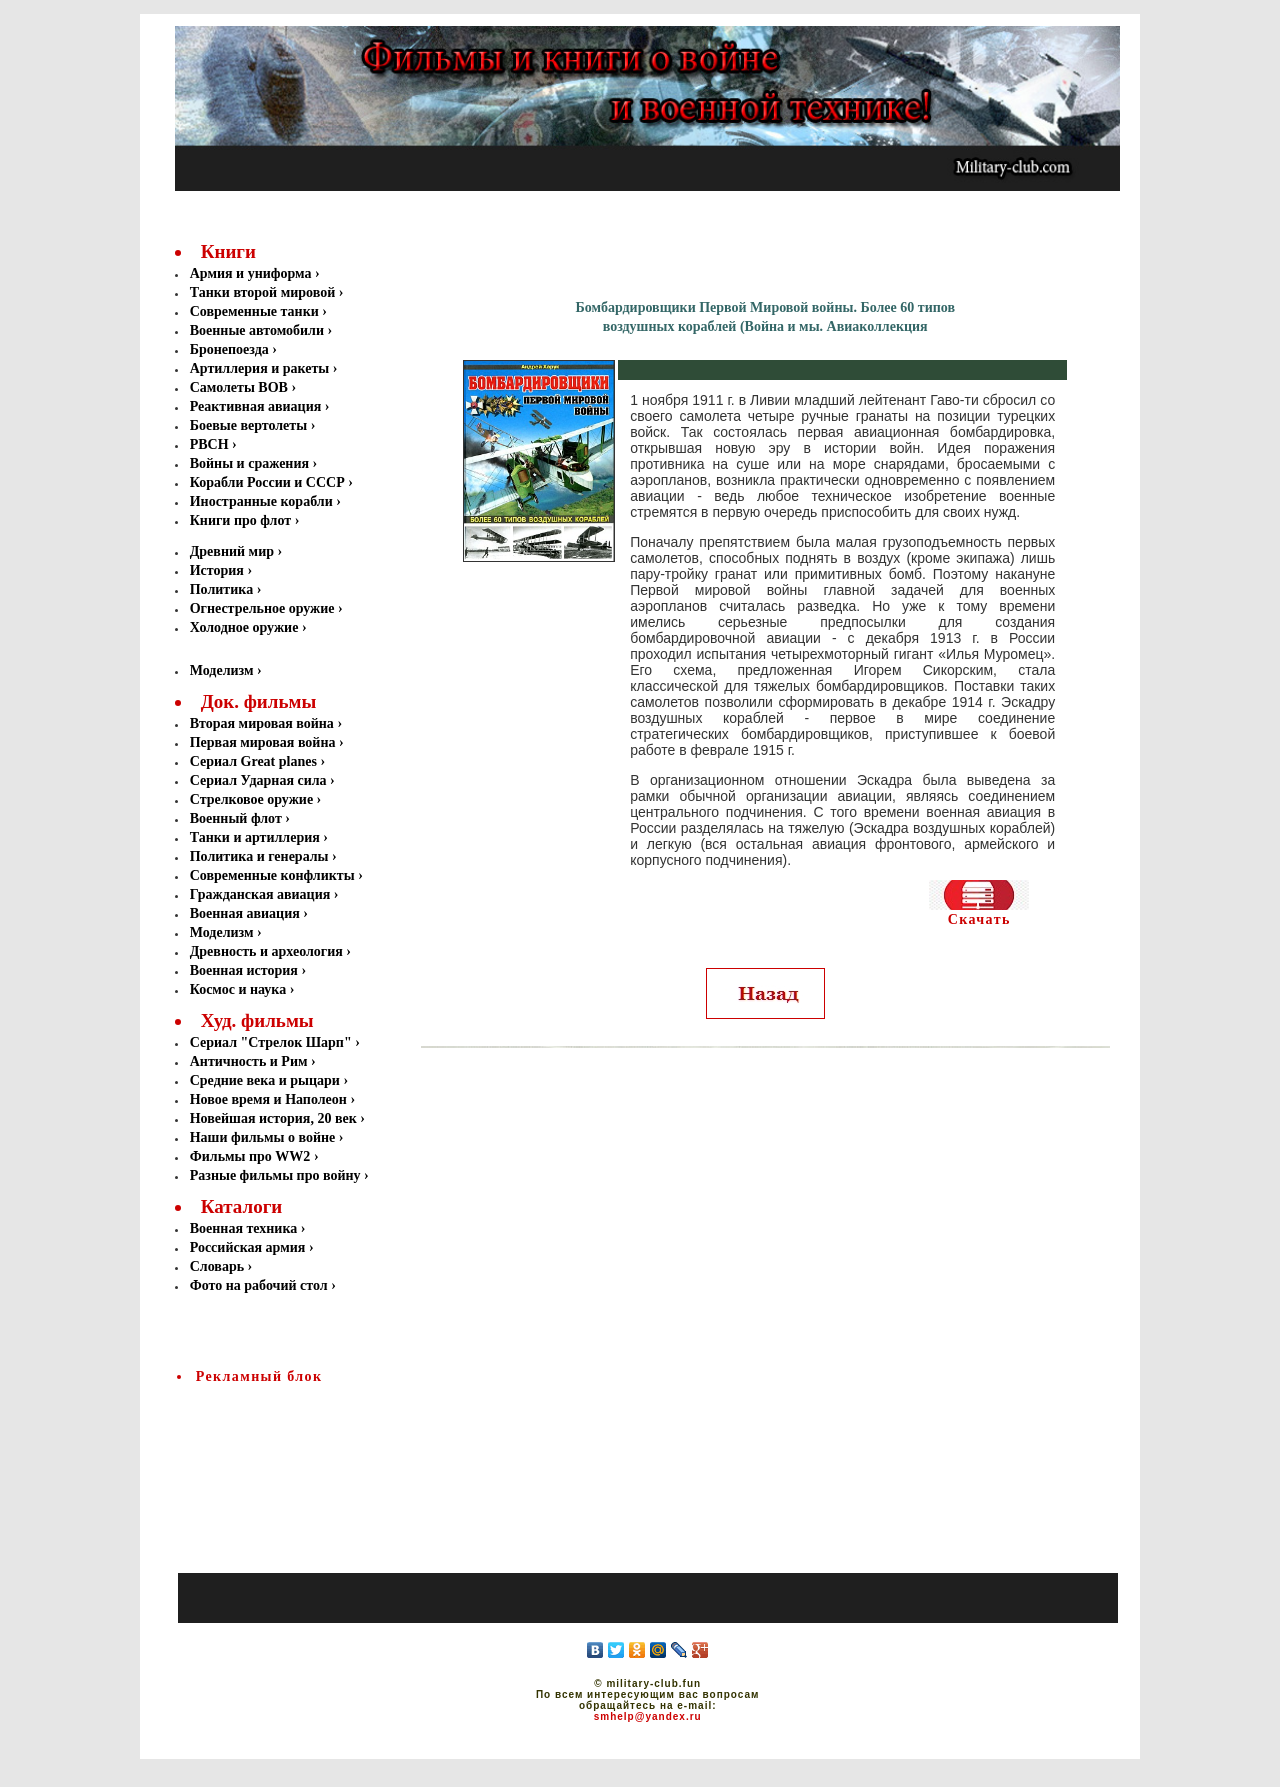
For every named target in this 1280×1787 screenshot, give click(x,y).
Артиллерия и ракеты (261, 368)
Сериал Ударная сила (258, 780)
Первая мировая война (263, 742)
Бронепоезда (231, 349)
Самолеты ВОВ (241, 387)
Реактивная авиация (257, 406)
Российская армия (248, 1247)
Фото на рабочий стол (259, 1285)
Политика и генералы (259, 856)
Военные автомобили (259, 330)
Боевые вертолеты (250, 425)
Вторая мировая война (262, 723)
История (219, 570)
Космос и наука (238, 989)
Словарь (217, 1266)
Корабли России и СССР (269, 482)
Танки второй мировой (264, 292)
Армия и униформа (252, 273)
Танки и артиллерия (255, 837)
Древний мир (234, 551)
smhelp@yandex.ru (648, 1716)
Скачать (979, 919)
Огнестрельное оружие (264, 608)
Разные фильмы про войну (275, 1175)
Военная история (244, 970)
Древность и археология (266, 951)
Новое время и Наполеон (268, 1099)
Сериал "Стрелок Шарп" (271, 1042)
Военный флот (236, 818)
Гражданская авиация (260, 894)
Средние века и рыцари (265, 1080)
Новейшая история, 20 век (273, 1118)
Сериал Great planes (253, 761)
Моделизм (222, 670)
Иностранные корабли (263, 501)
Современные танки (256, 311)
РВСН (211, 444)
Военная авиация (245, 913)
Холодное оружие (244, 627)
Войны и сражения (251, 463)
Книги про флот (242, 520)
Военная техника (244, 1228)
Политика (223, 589)
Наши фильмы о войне (263, 1137)
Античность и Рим (249, 1061)
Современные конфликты (272, 875)
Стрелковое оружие (251, 799)
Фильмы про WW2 (250, 1156)
